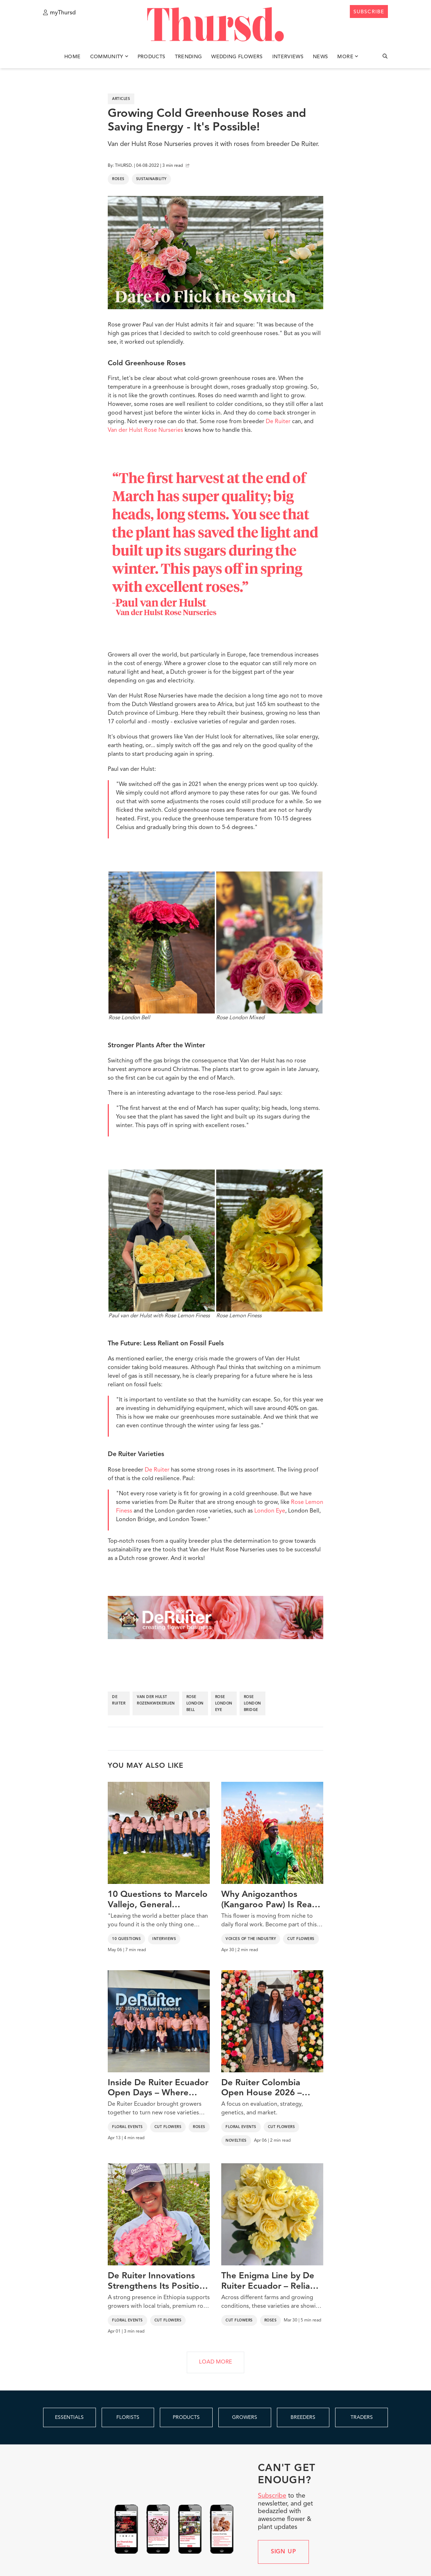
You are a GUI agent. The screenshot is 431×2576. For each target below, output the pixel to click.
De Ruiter (278, 422)
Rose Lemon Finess (269, 1244)
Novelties (236, 2140)
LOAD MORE (215, 2362)
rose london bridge (252, 1703)
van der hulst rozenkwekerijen (156, 1700)
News (320, 56)
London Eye (269, 1511)
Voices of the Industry (251, 1939)
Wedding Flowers (237, 56)
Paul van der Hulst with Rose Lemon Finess (161, 1244)
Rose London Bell (161, 946)
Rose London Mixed (269, 946)
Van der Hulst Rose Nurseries (145, 430)
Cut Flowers (301, 1939)
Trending (188, 56)
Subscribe (272, 2496)
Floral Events (127, 2127)
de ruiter (118, 1700)
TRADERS (362, 2417)
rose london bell (195, 1703)
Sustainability (151, 179)
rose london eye (223, 1703)
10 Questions (126, 1939)
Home (72, 56)
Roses (118, 179)
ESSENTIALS (69, 2417)
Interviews (288, 56)
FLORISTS (127, 2417)
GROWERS (244, 2417)
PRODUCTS (186, 2417)
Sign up (283, 2552)
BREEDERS (303, 2417)
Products (152, 56)
